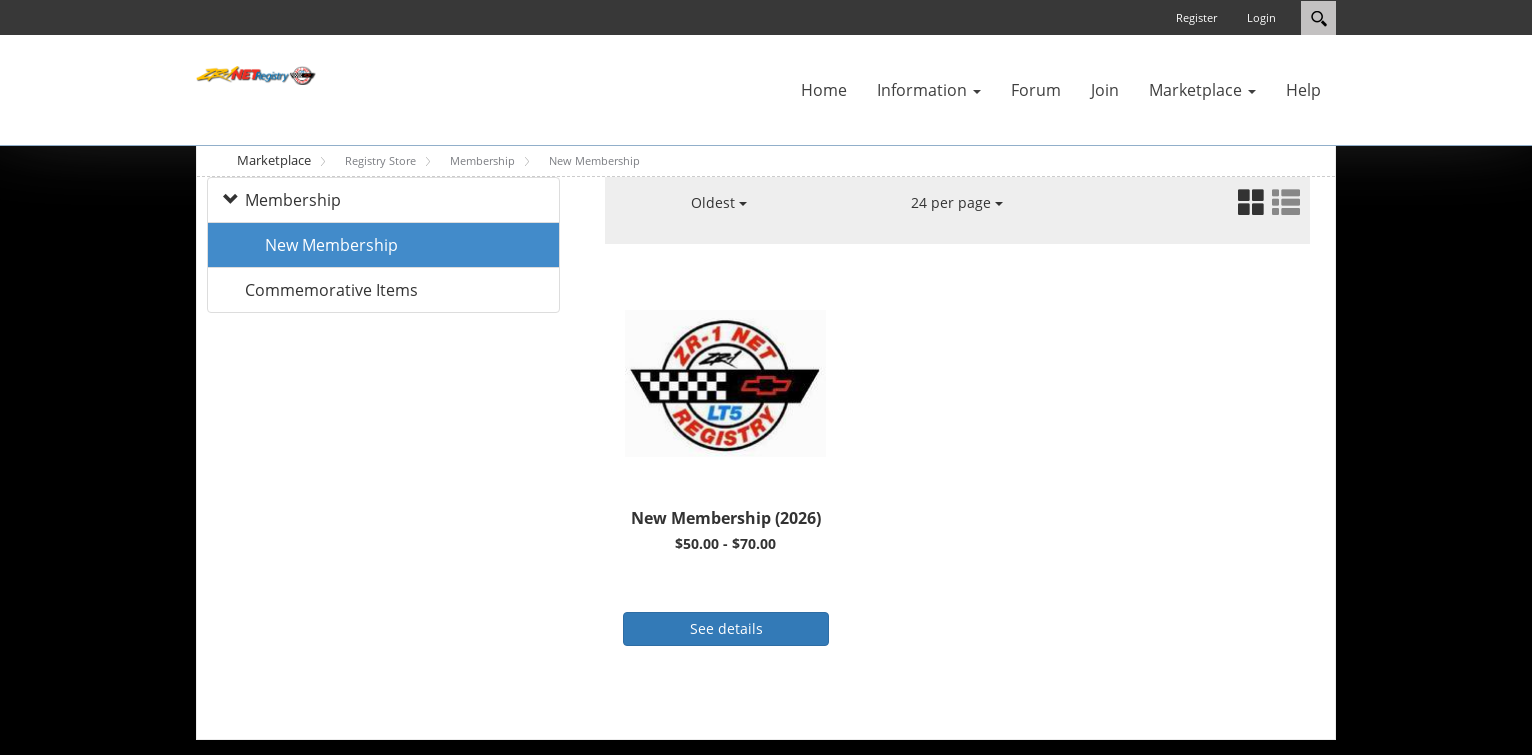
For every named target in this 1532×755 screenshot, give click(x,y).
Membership (293, 200)
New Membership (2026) (726, 518)
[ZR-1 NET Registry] (256, 74)
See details (726, 628)
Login (1261, 17)
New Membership (331, 245)
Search (1318, 18)
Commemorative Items (331, 290)
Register (1196, 17)
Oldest (719, 202)
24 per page (957, 202)
